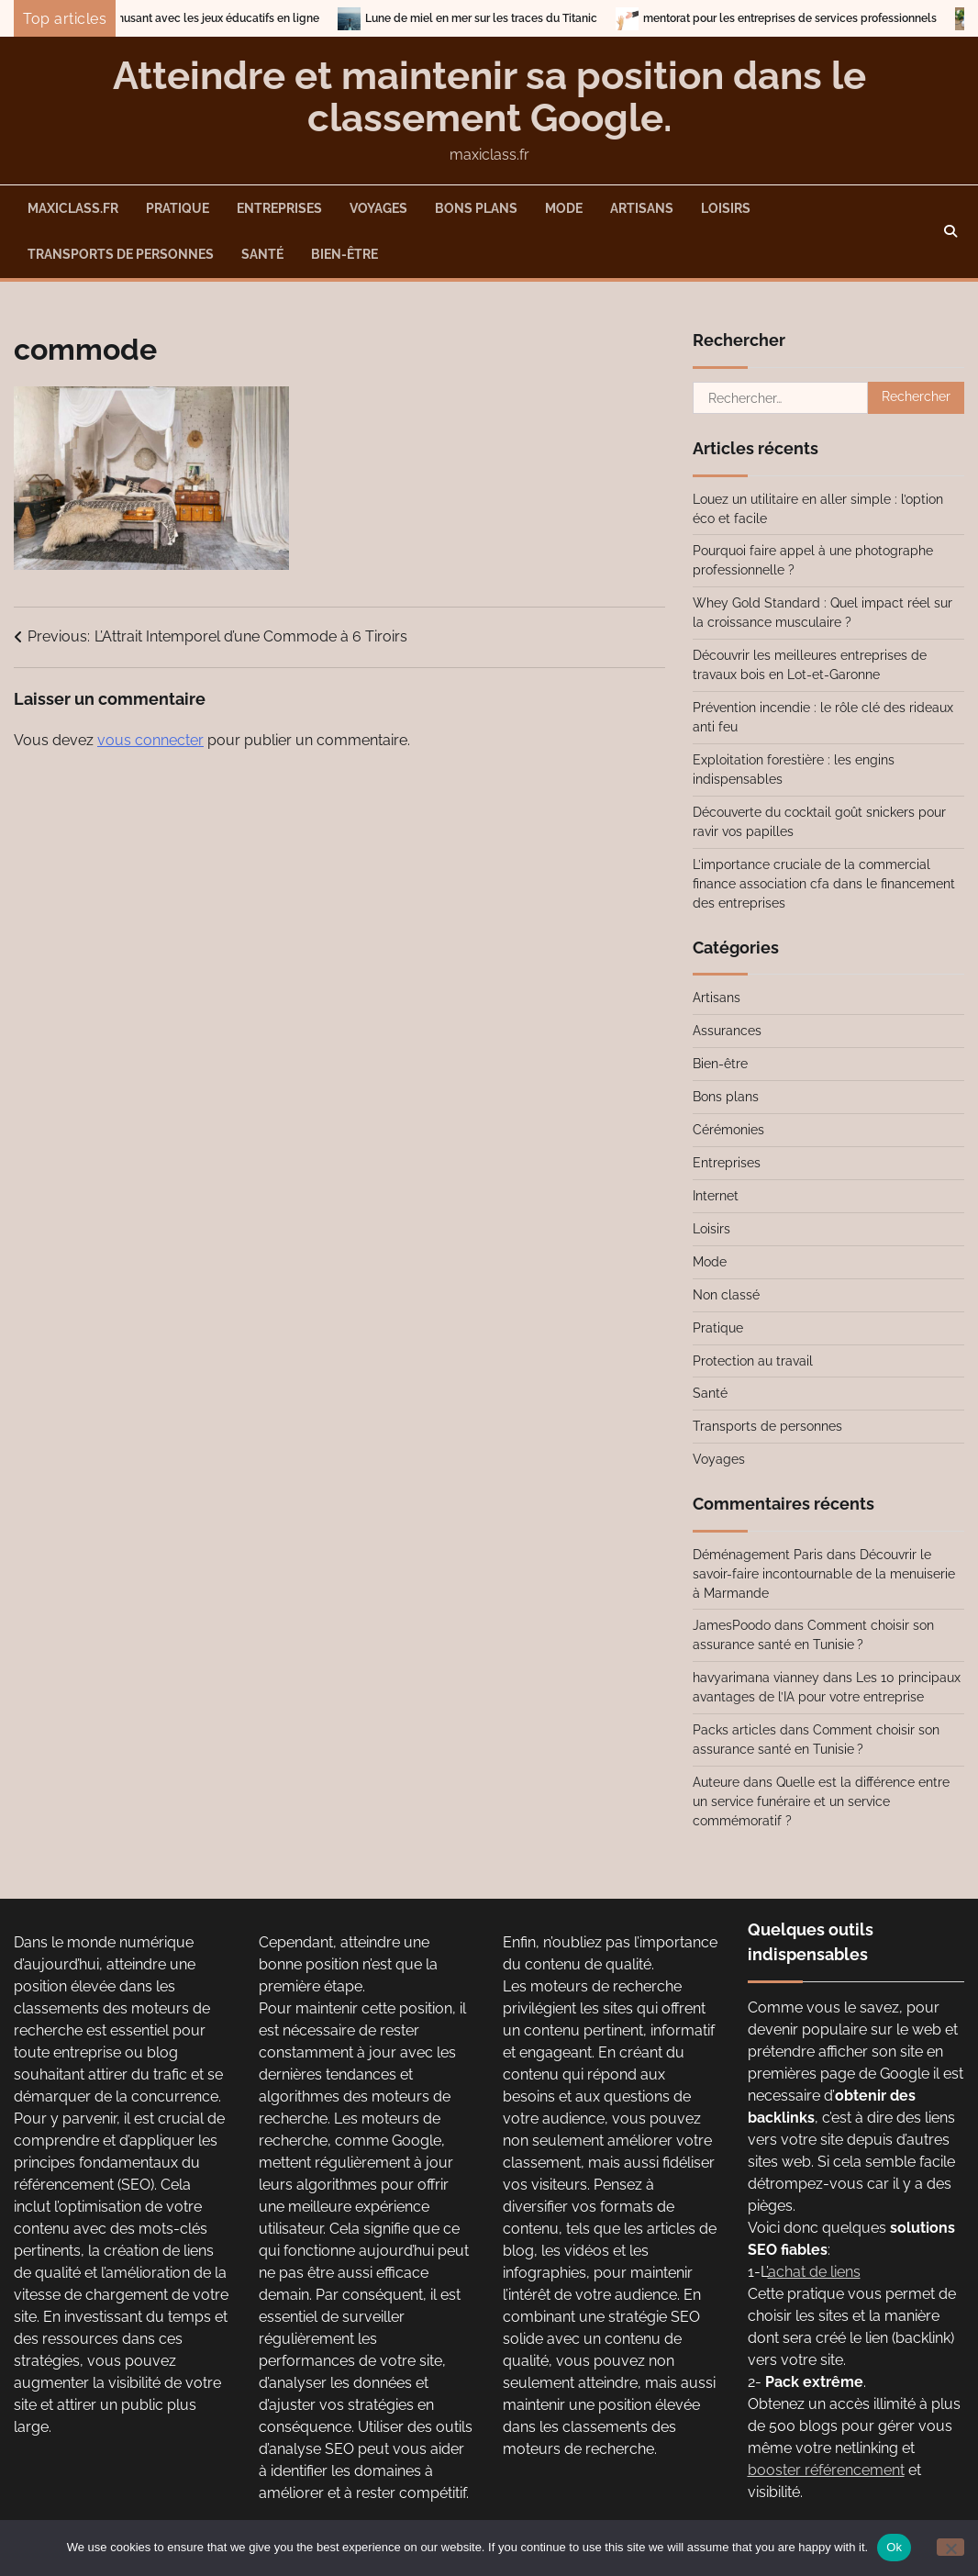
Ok (894, 2547)
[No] (950, 2547)
